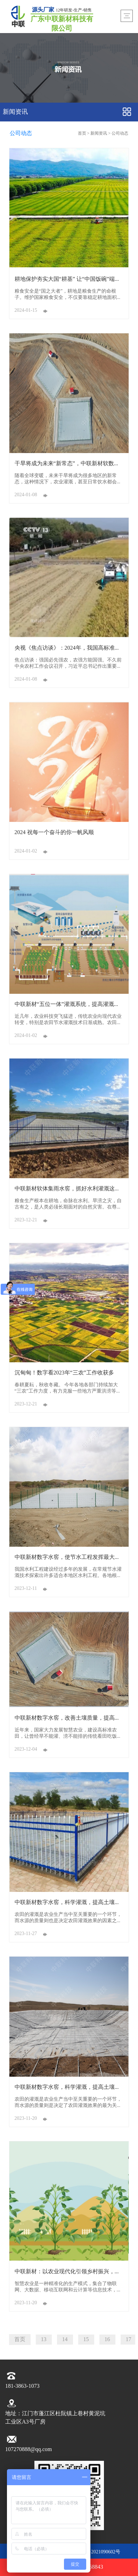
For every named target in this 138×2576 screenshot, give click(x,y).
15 (86, 2340)
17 (128, 2340)
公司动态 (120, 133)
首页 (82, 133)
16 (107, 2340)
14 (65, 2340)
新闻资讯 (98, 133)
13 (44, 2340)
